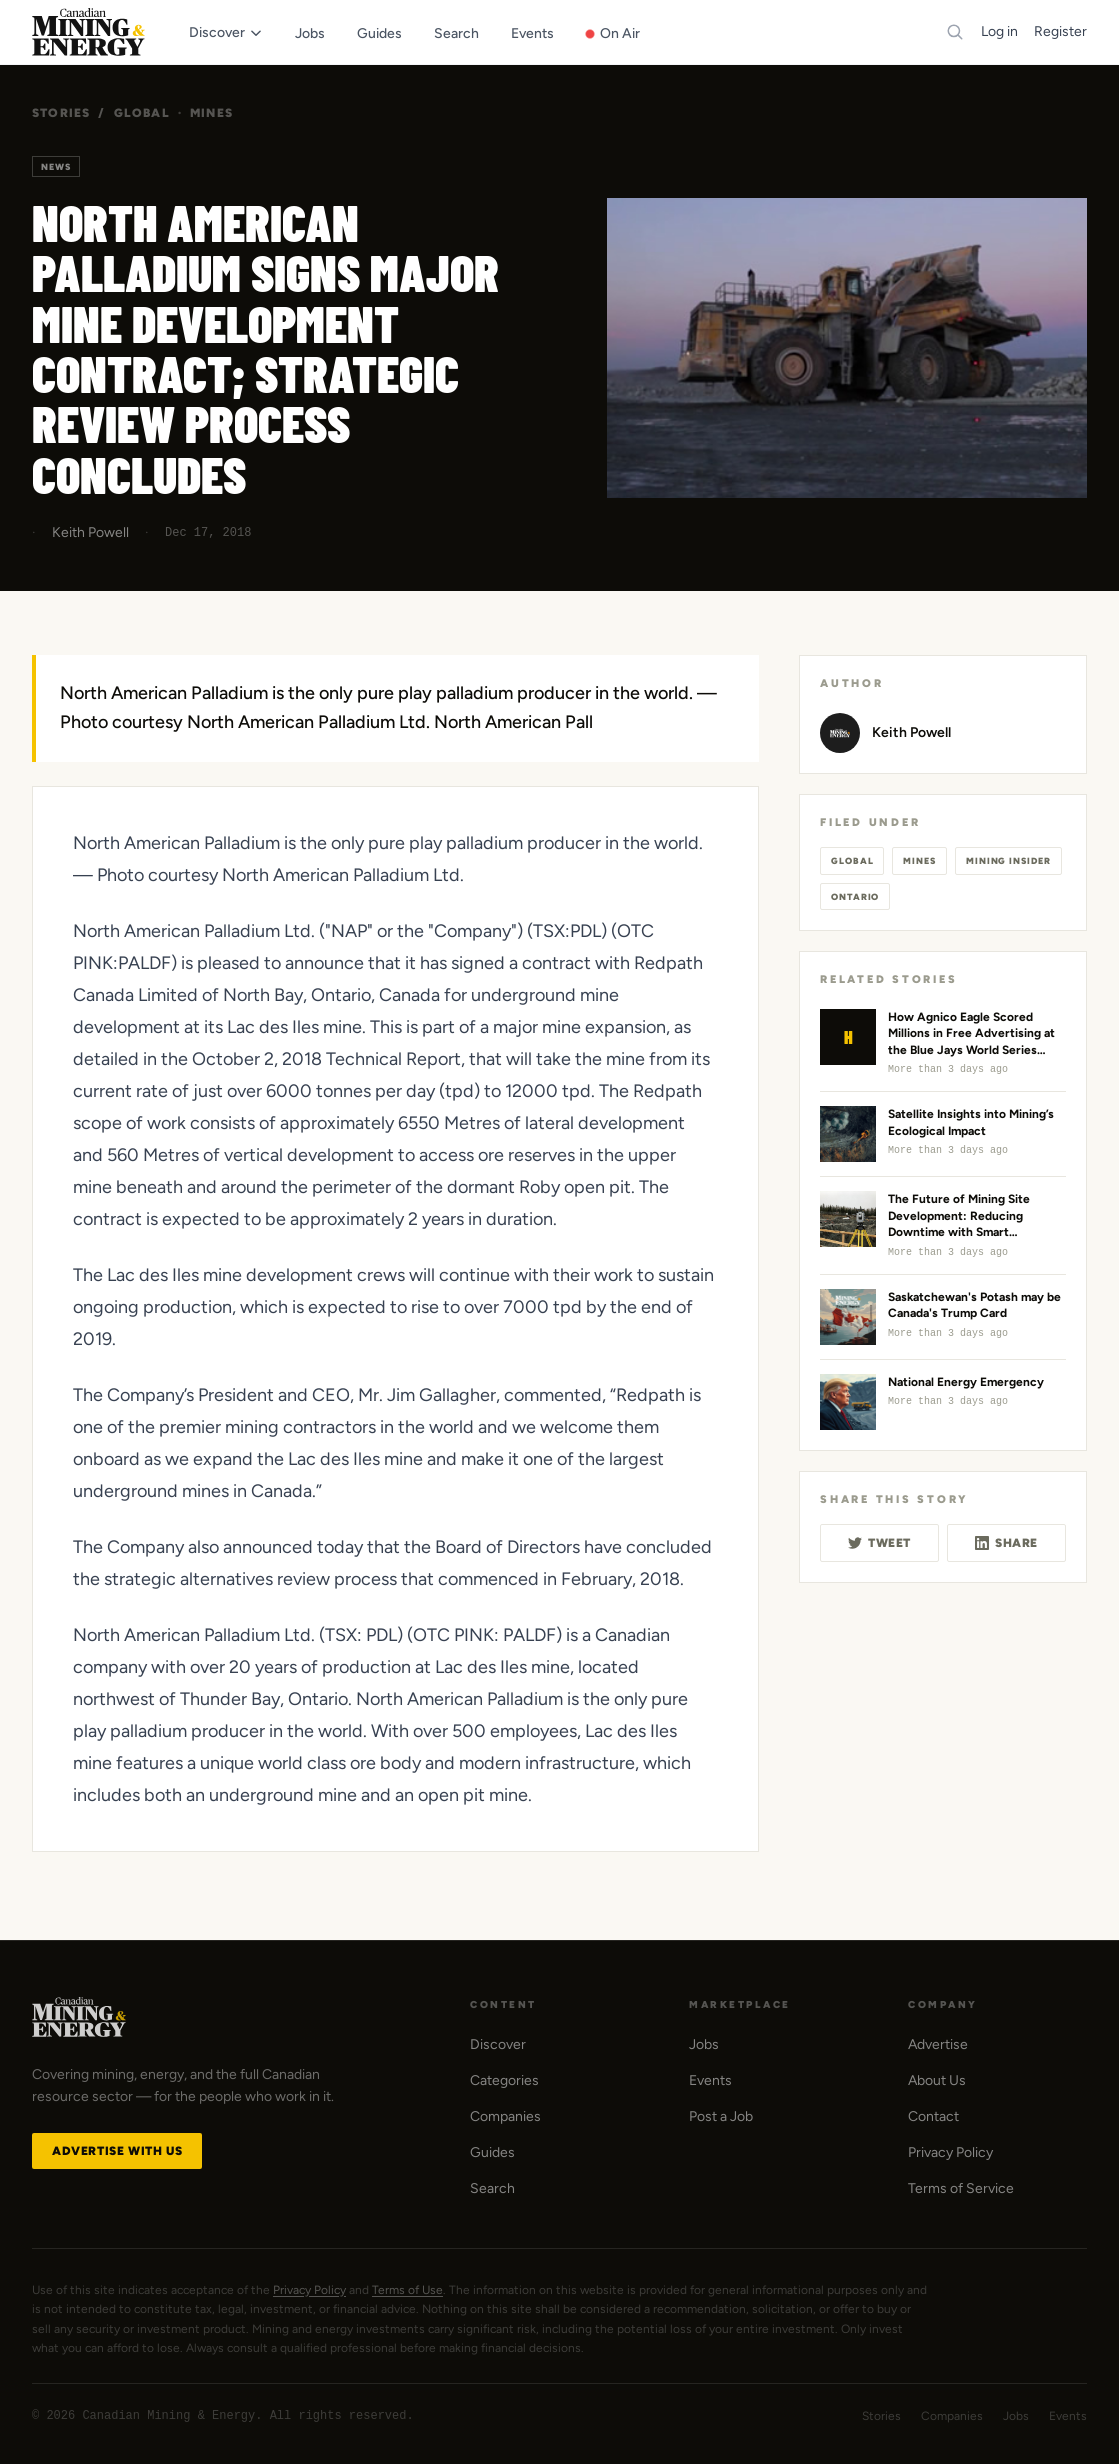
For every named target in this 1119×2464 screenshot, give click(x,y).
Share (1006, 1543)
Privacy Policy (950, 2152)
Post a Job (721, 2116)
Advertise (938, 2044)
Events (710, 2080)
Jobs (704, 2044)
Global (142, 113)
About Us (937, 2080)
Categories (504, 2080)
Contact (933, 2116)
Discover (498, 2044)
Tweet (879, 1543)
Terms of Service (961, 2188)
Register (1060, 31)
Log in (999, 31)
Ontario (855, 896)
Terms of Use (407, 2290)
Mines (211, 113)
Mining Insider (1008, 860)
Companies (505, 2116)
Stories (61, 113)
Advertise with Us (117, 2151)
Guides (492, 2152)
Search (492, 2188)
